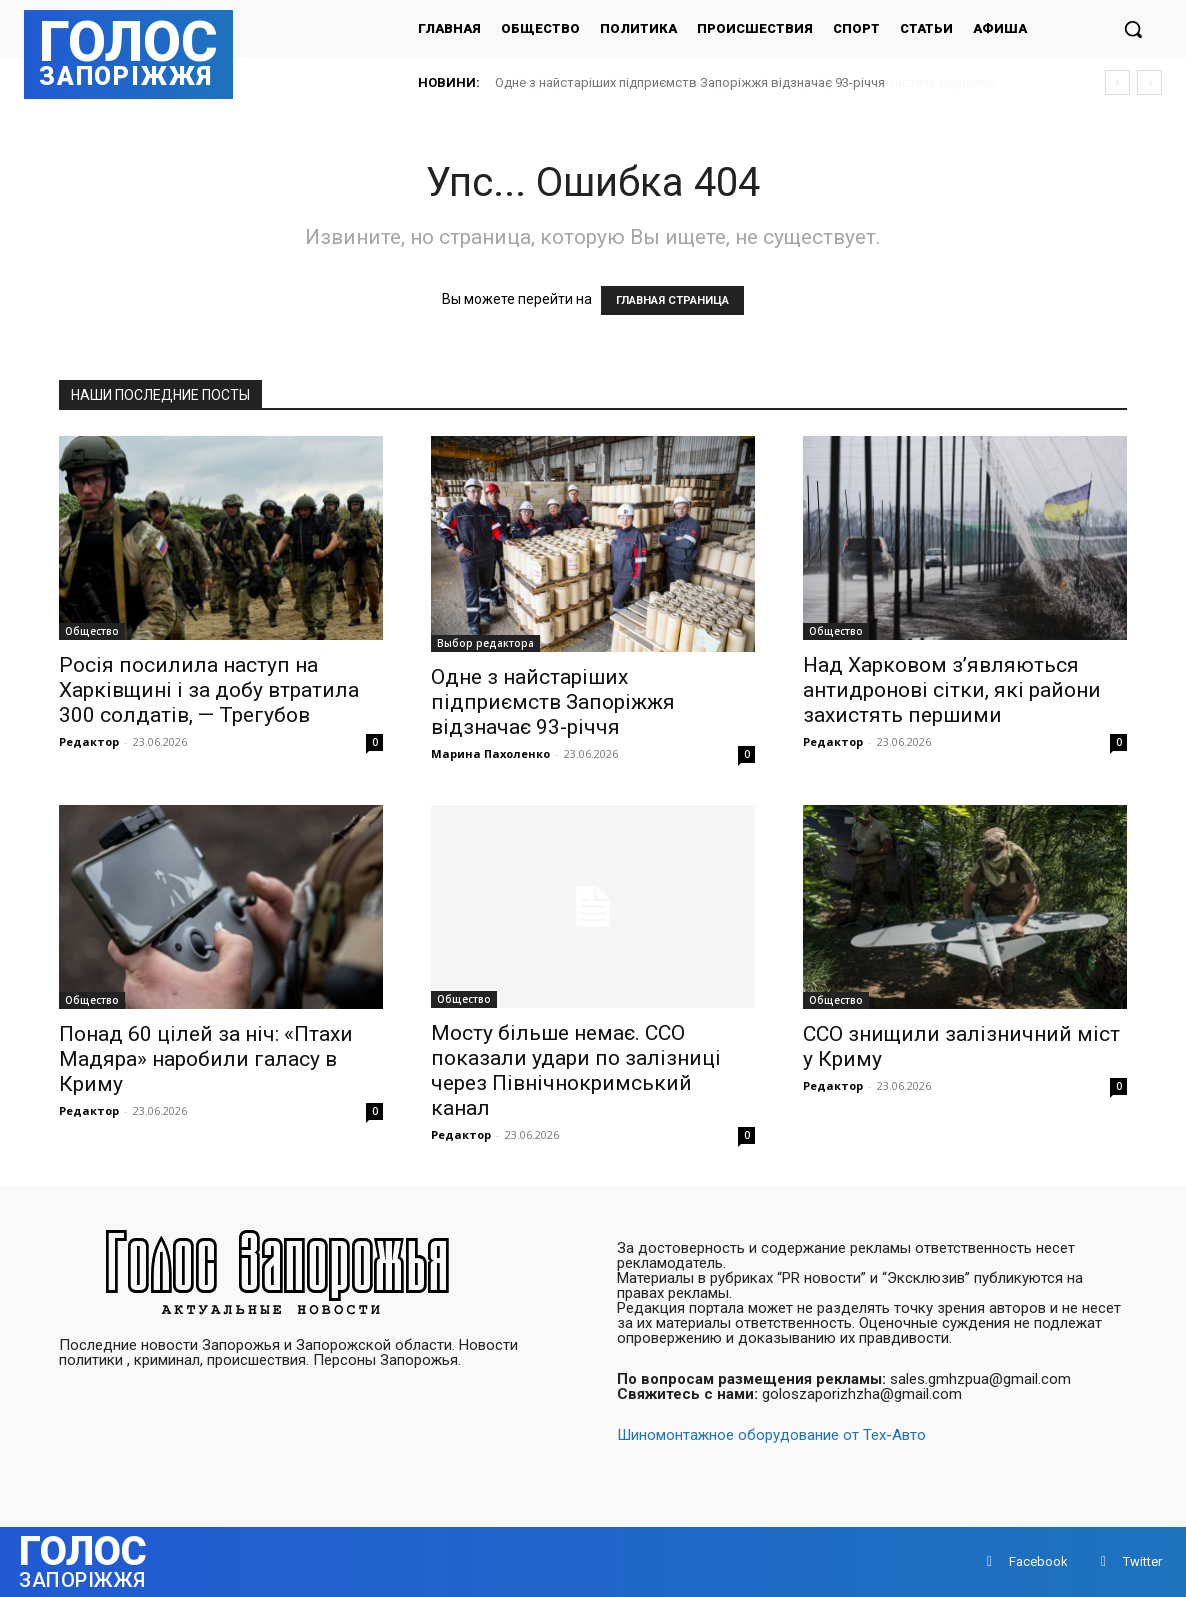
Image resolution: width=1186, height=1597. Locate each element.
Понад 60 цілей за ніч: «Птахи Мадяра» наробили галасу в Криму (206, 1059)
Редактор (89, 741)
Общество (92, 631)
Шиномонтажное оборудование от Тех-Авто (771, 1435)
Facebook (1038, 1561)
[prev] (1117, 82)
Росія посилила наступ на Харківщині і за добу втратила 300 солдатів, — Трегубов (209, 690)
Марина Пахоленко (490, 753)
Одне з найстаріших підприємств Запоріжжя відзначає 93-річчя (690, 82)
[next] (1149, 82)
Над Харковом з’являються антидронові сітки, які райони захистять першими (952, 690)
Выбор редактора (485, 643)
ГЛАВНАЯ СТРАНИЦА (672, 300)
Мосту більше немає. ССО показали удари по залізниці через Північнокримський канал (576, 1070)
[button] (1133, 29)
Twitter (1142, 1561)
